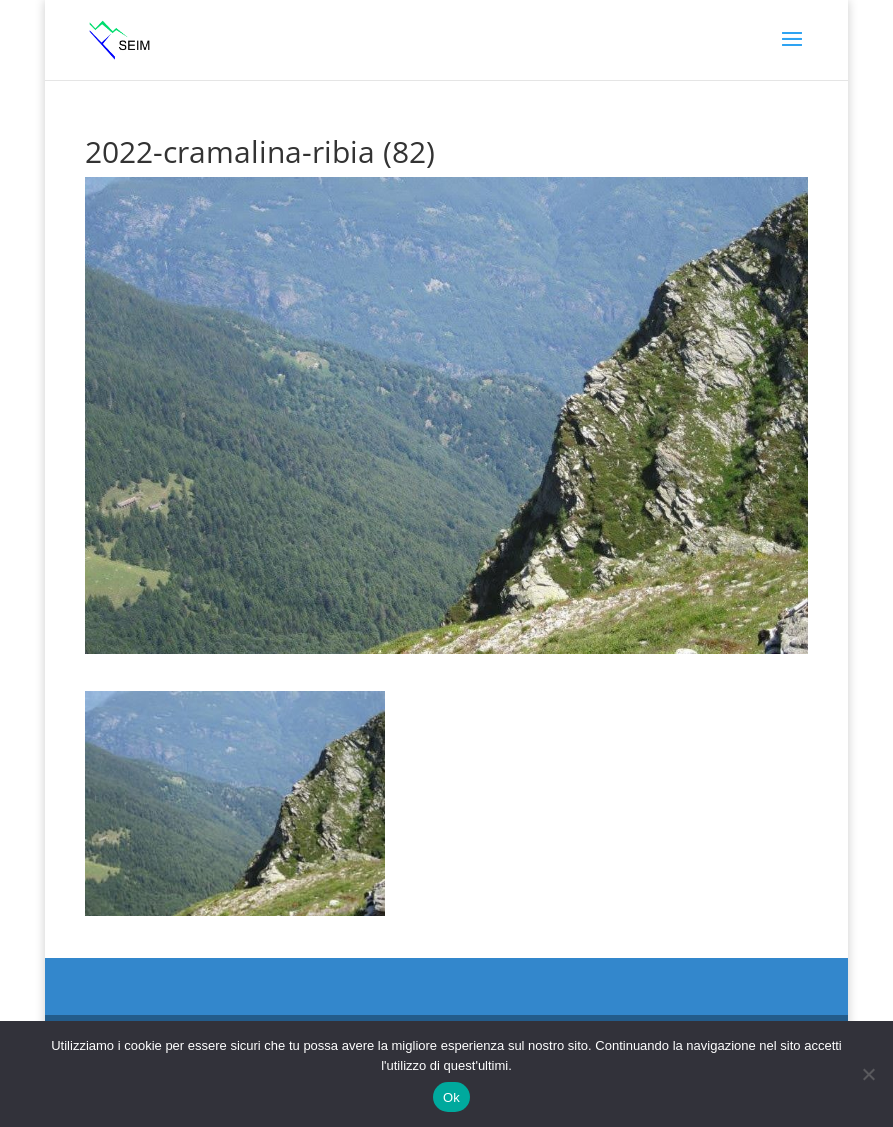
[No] (868, 1074)
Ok (451, 1097)
